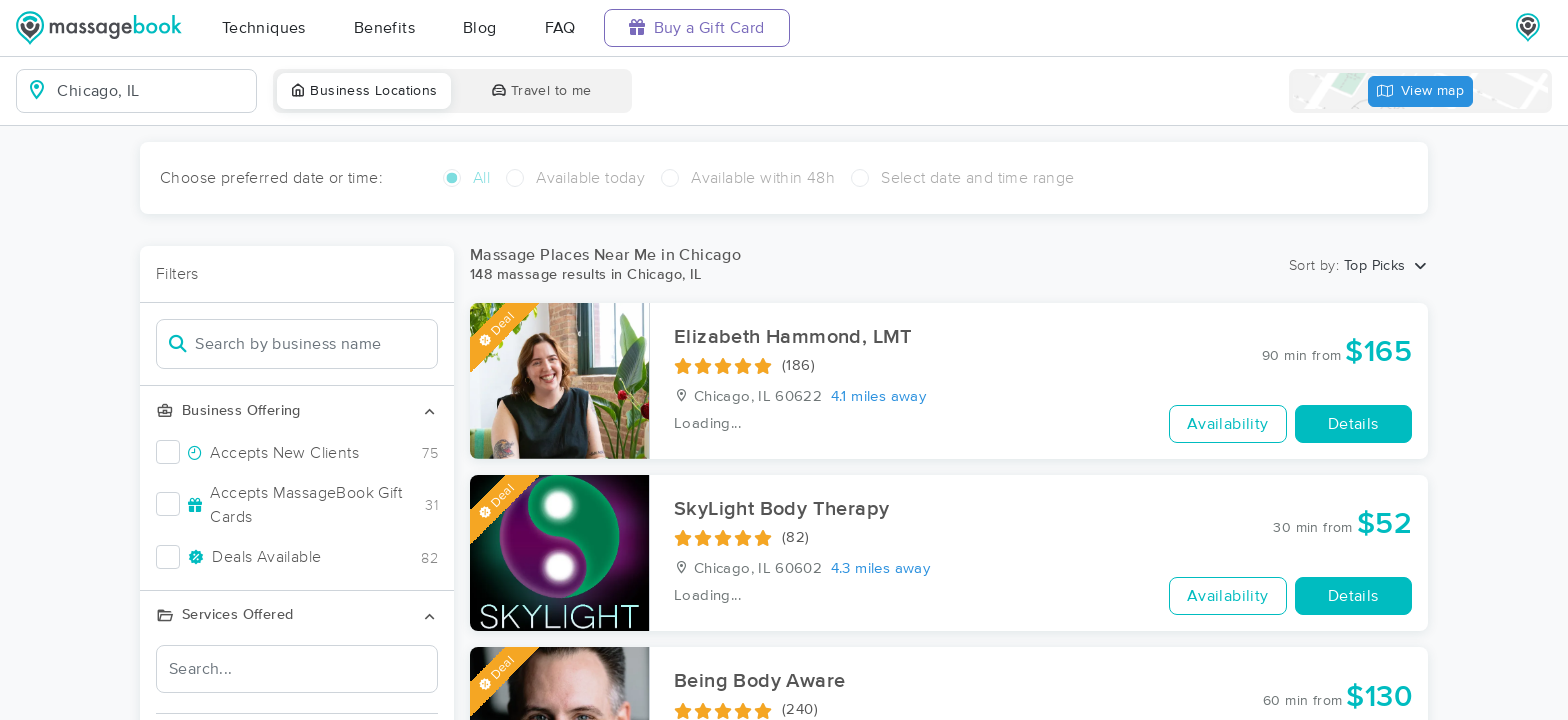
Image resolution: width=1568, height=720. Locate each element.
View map (1421, 91)
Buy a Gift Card (697, 27)
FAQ (560, 28)
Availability (1228, 424)
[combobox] (152, 91)
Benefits (384, 28)
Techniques (264, 28)
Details (1353, 424)
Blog (480, 28)
